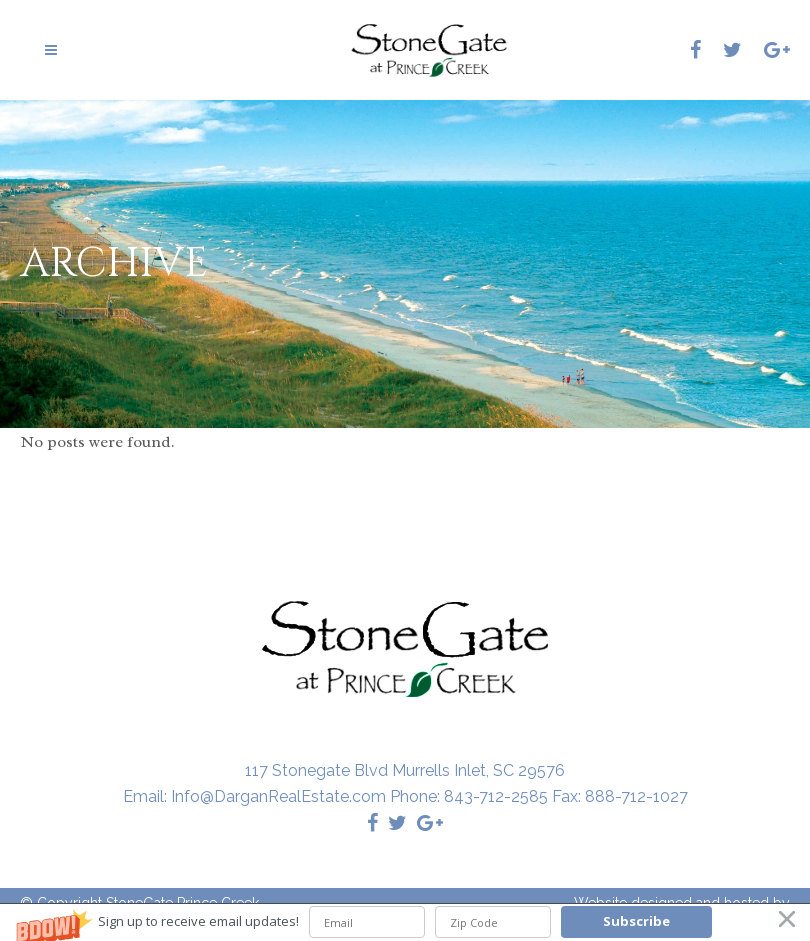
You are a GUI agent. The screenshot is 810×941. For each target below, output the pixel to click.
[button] (405, 922)
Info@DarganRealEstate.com (278, 796)
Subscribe (636, 921)
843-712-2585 (496, 796)
